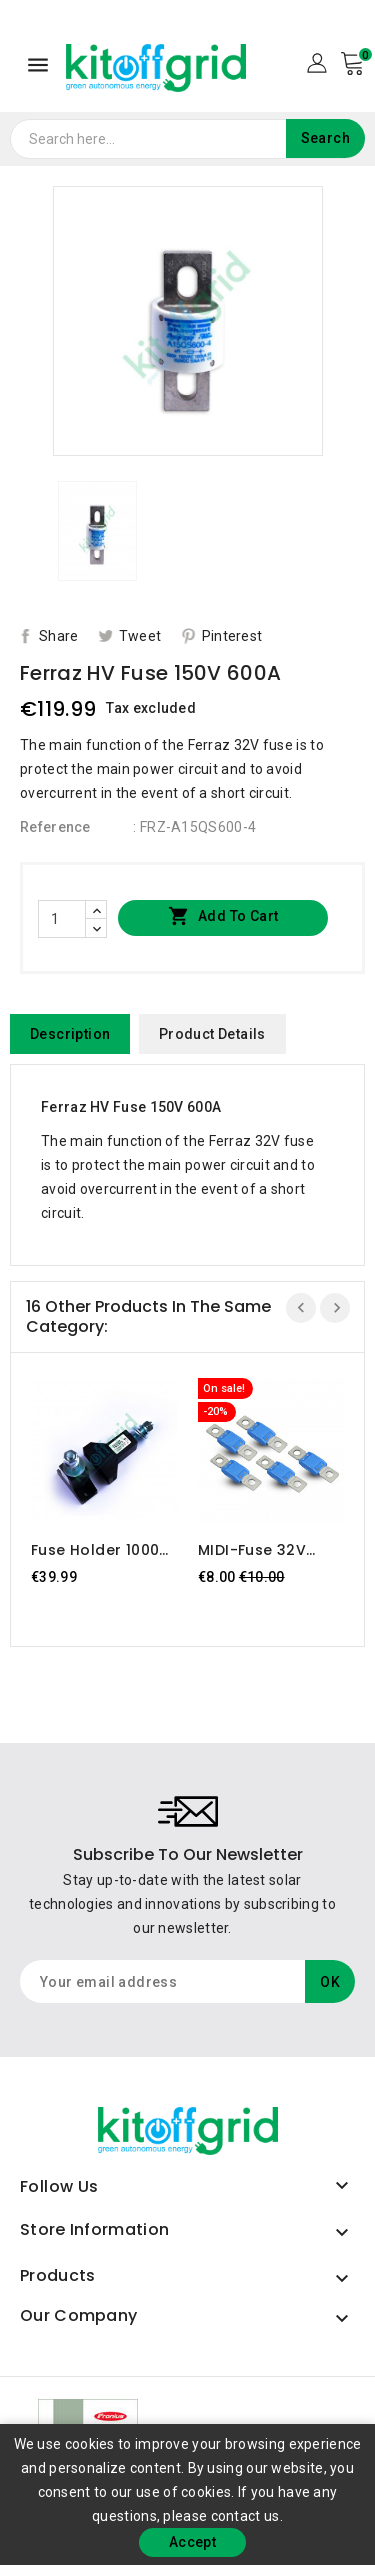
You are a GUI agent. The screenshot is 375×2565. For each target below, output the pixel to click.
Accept (192, 2542)
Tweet (140, 636)
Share (59, 636)
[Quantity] (62, 919)
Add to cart (223, 917)
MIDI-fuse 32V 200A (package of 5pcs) (268, 1550)
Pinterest (232, 636)
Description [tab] (70, 1034)
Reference (55, 827)
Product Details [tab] (212, 1034)
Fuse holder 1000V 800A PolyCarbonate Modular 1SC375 (100, 1550)
